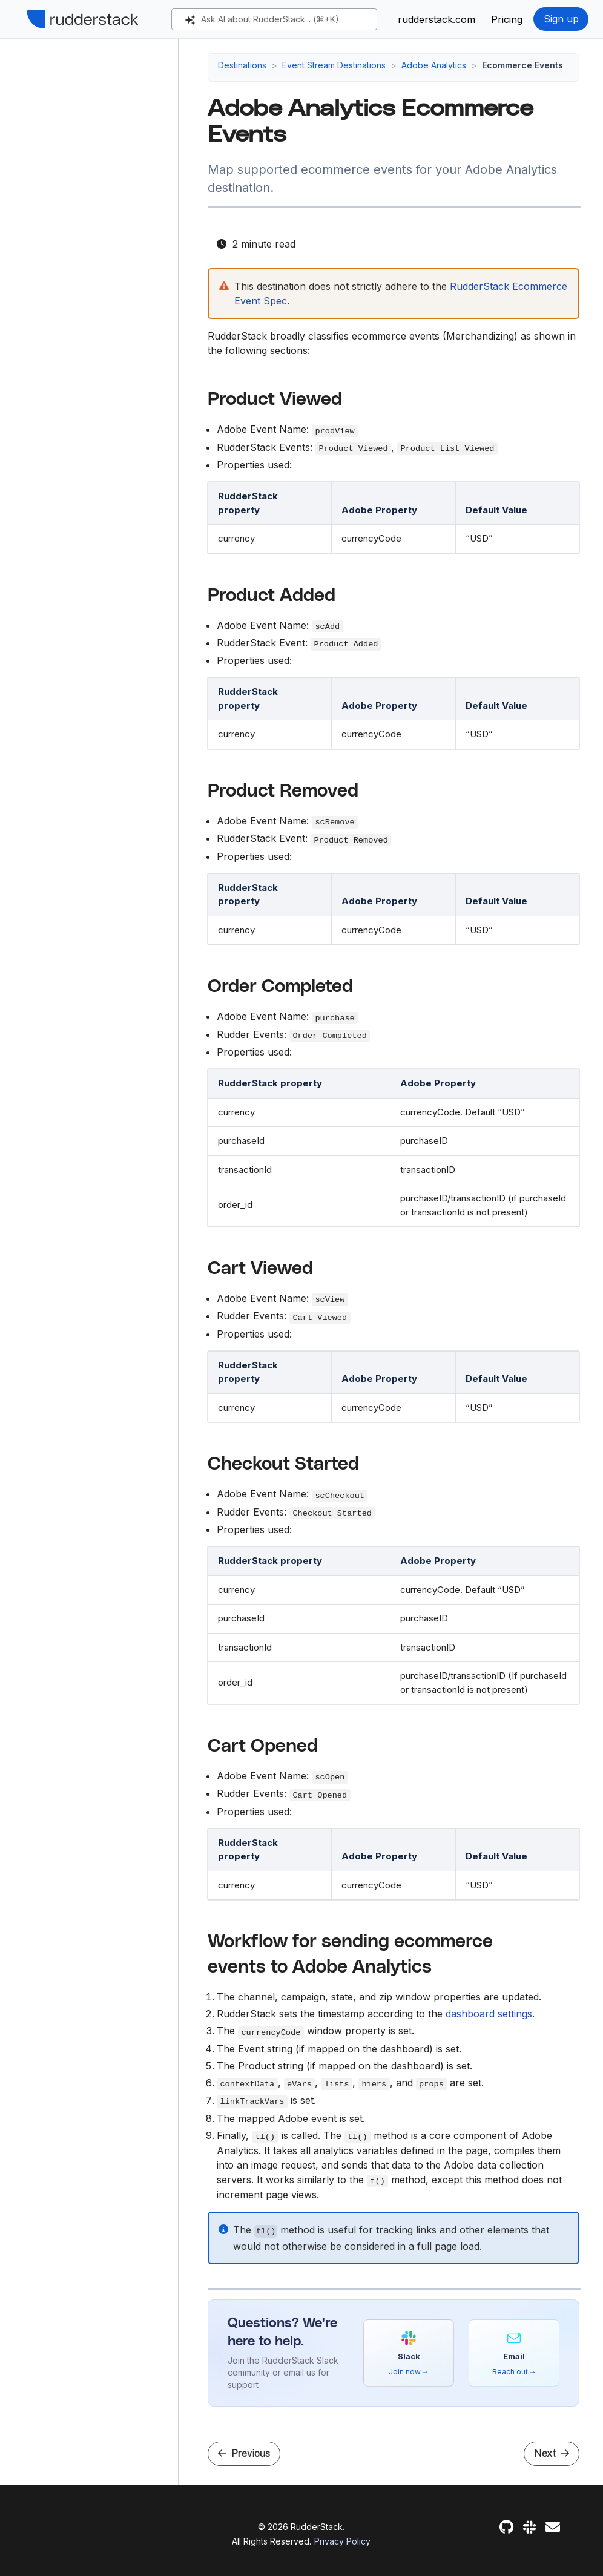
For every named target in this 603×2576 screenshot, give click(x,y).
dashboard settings (489, 2014)
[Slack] (529, 2527)
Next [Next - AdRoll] (551, 2453)
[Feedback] (552, 2527)
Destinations (242, 65)
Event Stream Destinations (334, 65)
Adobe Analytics (433, 65)
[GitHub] (506, 2527)
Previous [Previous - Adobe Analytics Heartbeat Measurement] (244, 2453)
